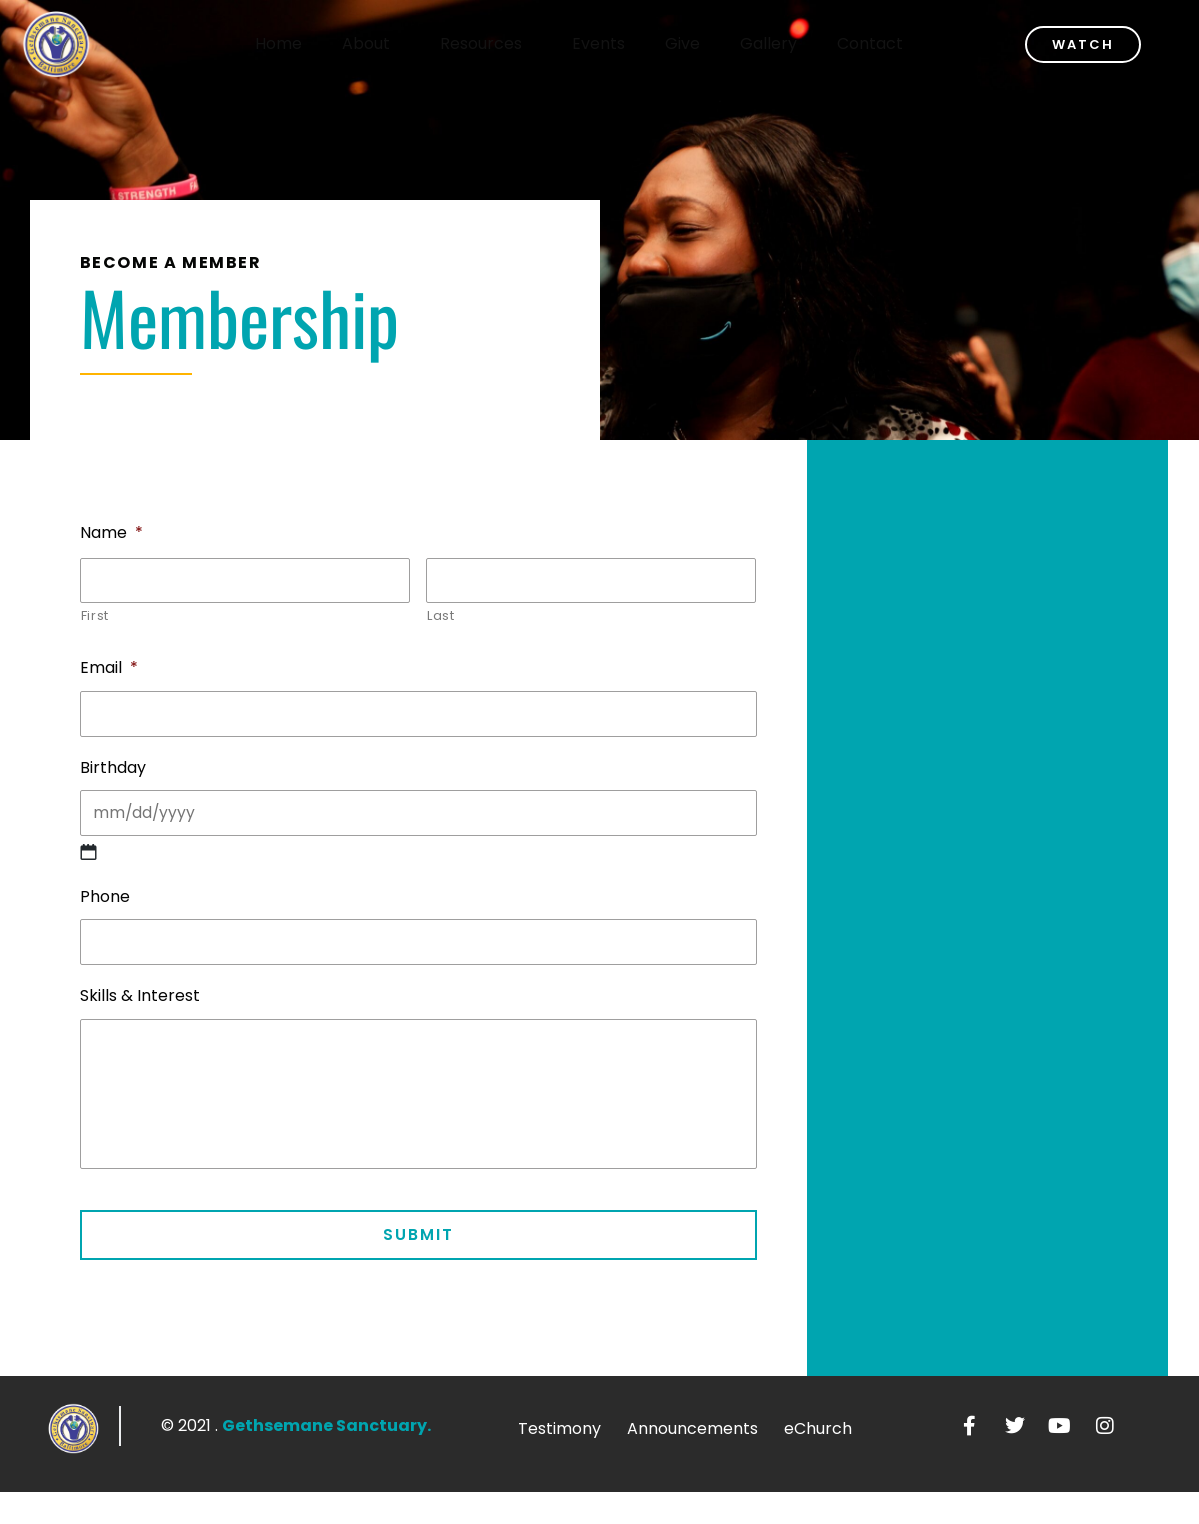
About (389, 43)
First (95, 621)
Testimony (559, 1460)
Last (441, 621)
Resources (504, 43)
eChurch (818, 1460)
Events (616, 43)
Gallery (786, 43)
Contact (888, 43)
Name (111, 533)
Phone (105, 913)
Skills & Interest (140, 1018)
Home (296, 43)
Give (700, 43)
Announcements (692, 1460)
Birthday (113, 779)
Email (109, 674)
